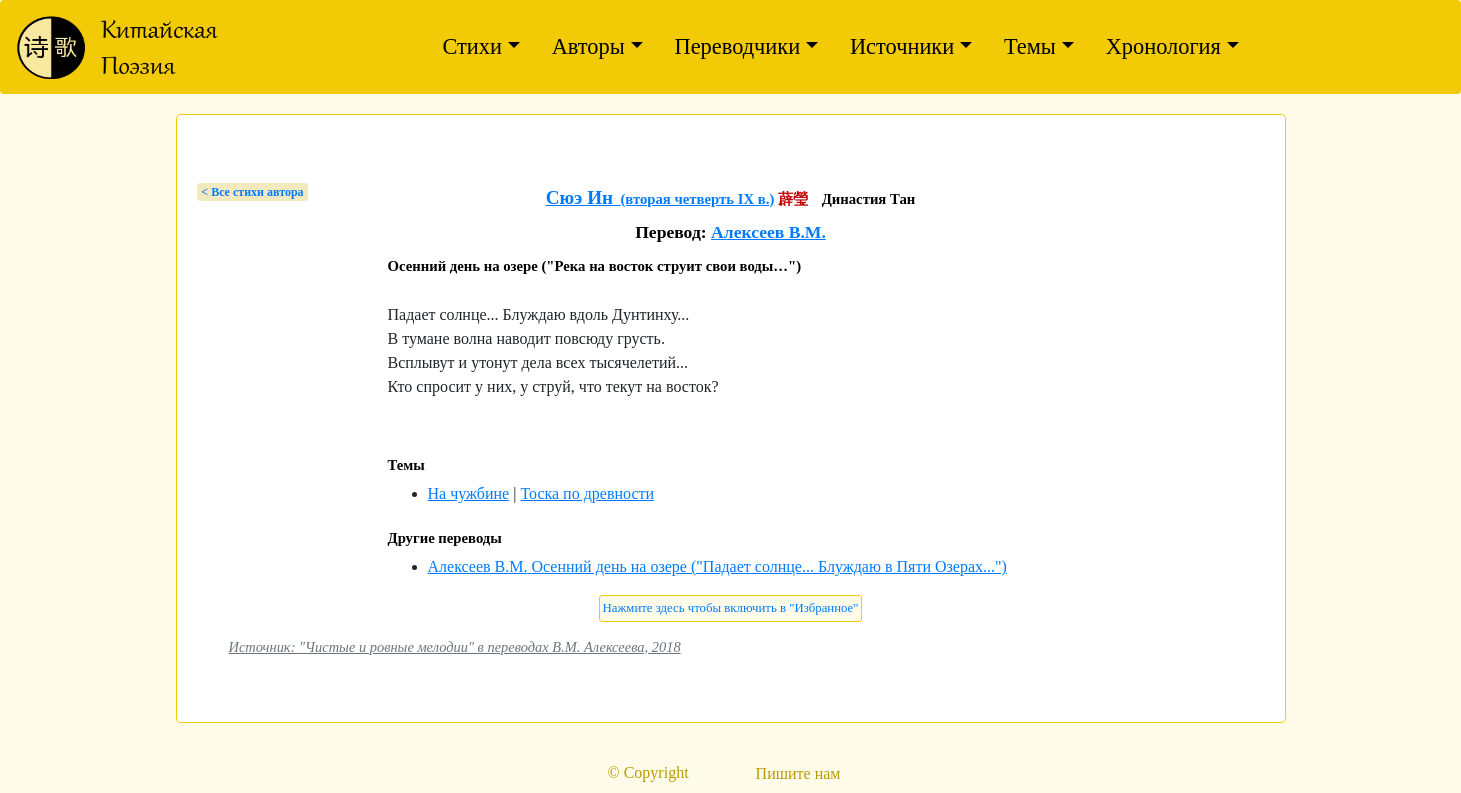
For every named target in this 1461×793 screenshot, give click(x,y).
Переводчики (738, 46)
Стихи (472, 46)
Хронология (1163, 46)
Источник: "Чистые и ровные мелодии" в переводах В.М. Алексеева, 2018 (455, 647)
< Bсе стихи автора (252, 192)
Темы (1030, 46)
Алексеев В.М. (768, 232)
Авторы (588, 46)
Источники (902, 46)
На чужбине (469, 493)
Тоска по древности (587, 493)
